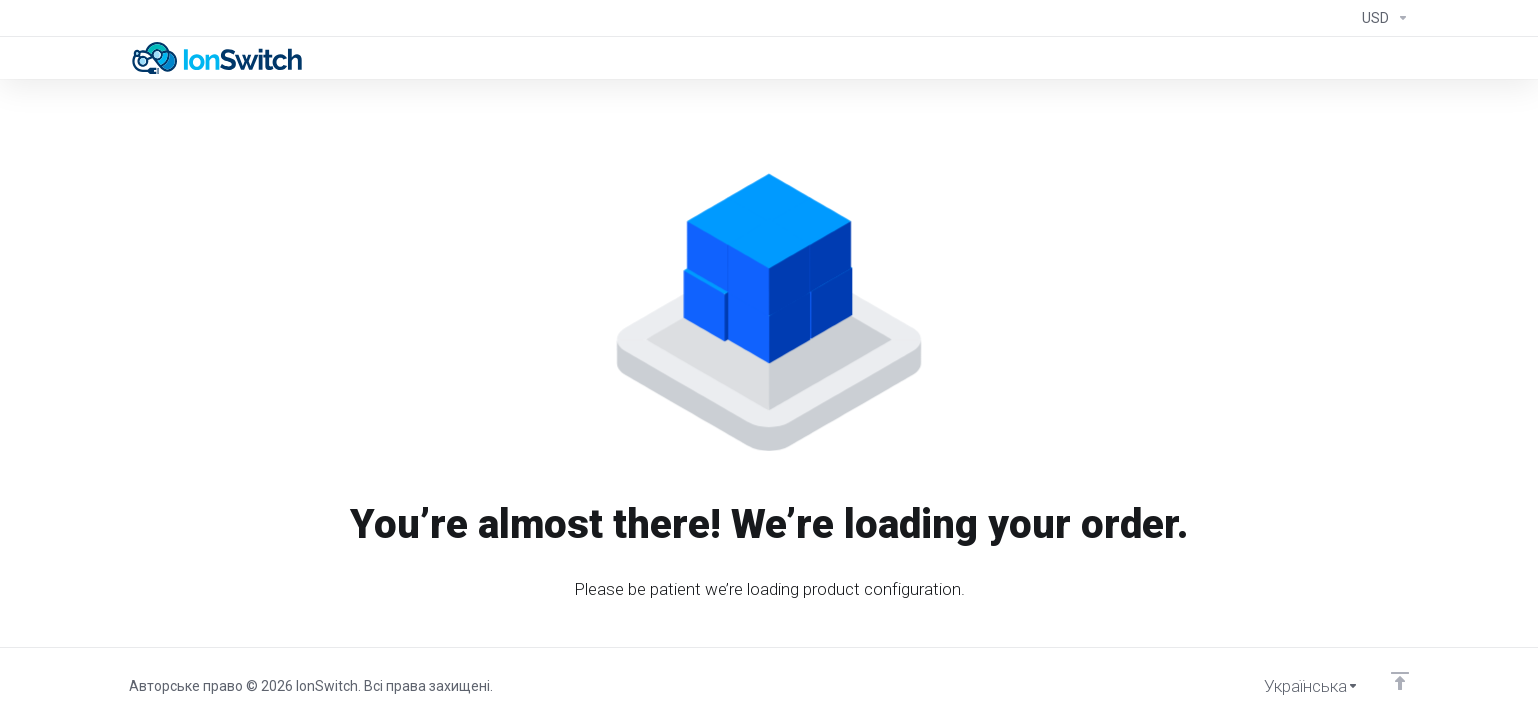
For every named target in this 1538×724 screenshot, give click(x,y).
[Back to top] (1400, 681)
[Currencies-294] (1381, 18)
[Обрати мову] (1297, 686)
